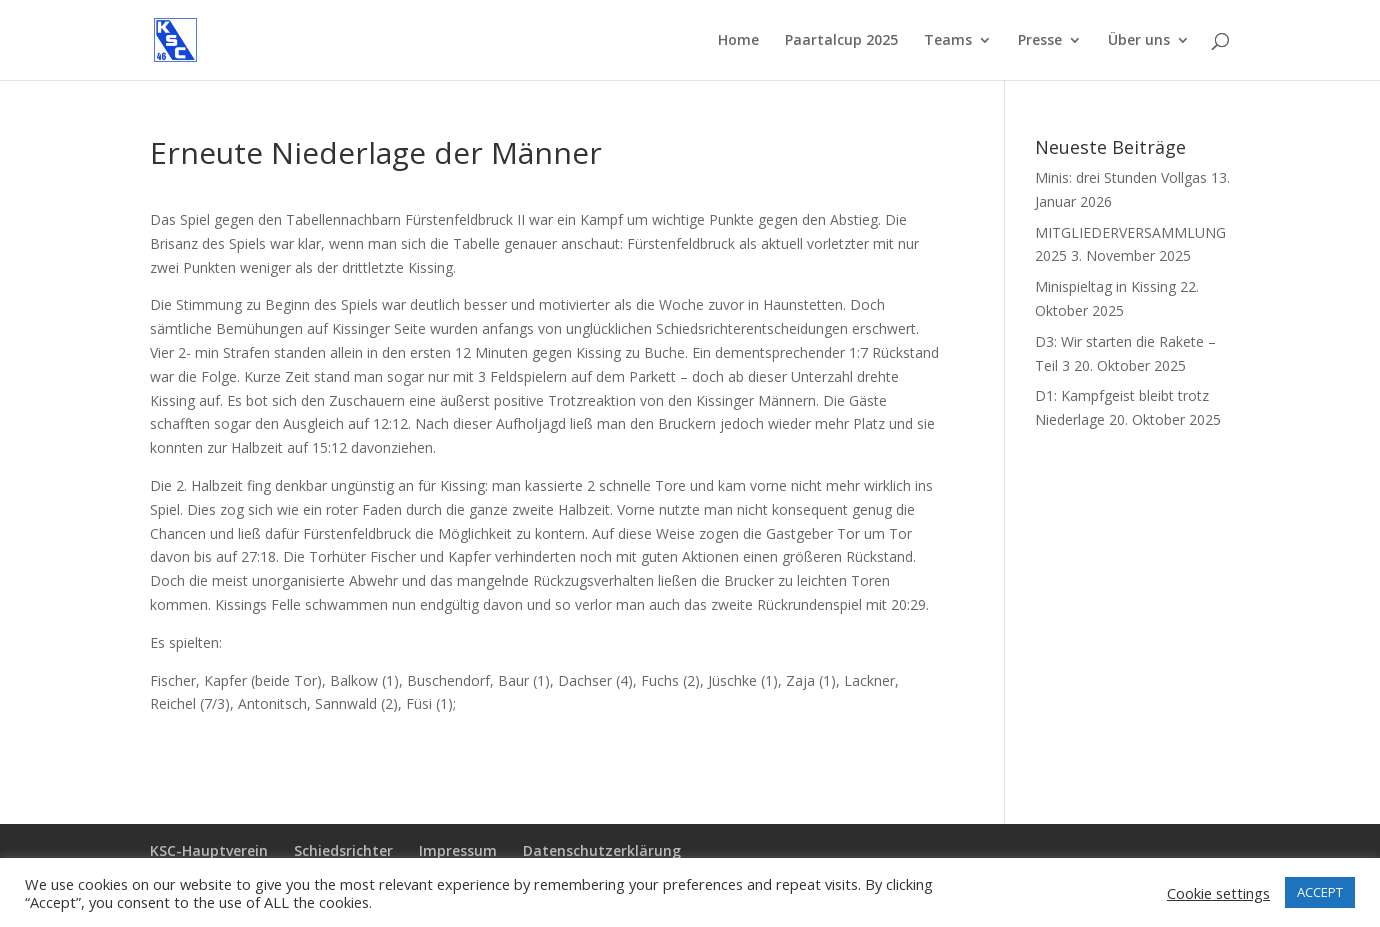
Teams (948, 41)
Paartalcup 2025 (841, 41)
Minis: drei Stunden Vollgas (1121, 177)
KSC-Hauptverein (209, 850)
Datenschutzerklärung (602, 850)
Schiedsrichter (343, 850)
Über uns (1139, 41)
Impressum (458, 850)
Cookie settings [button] (1218, 893)
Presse (1040, 41)
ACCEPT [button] (1320, 892)
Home (738, 41)
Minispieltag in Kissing (1105, 286)
